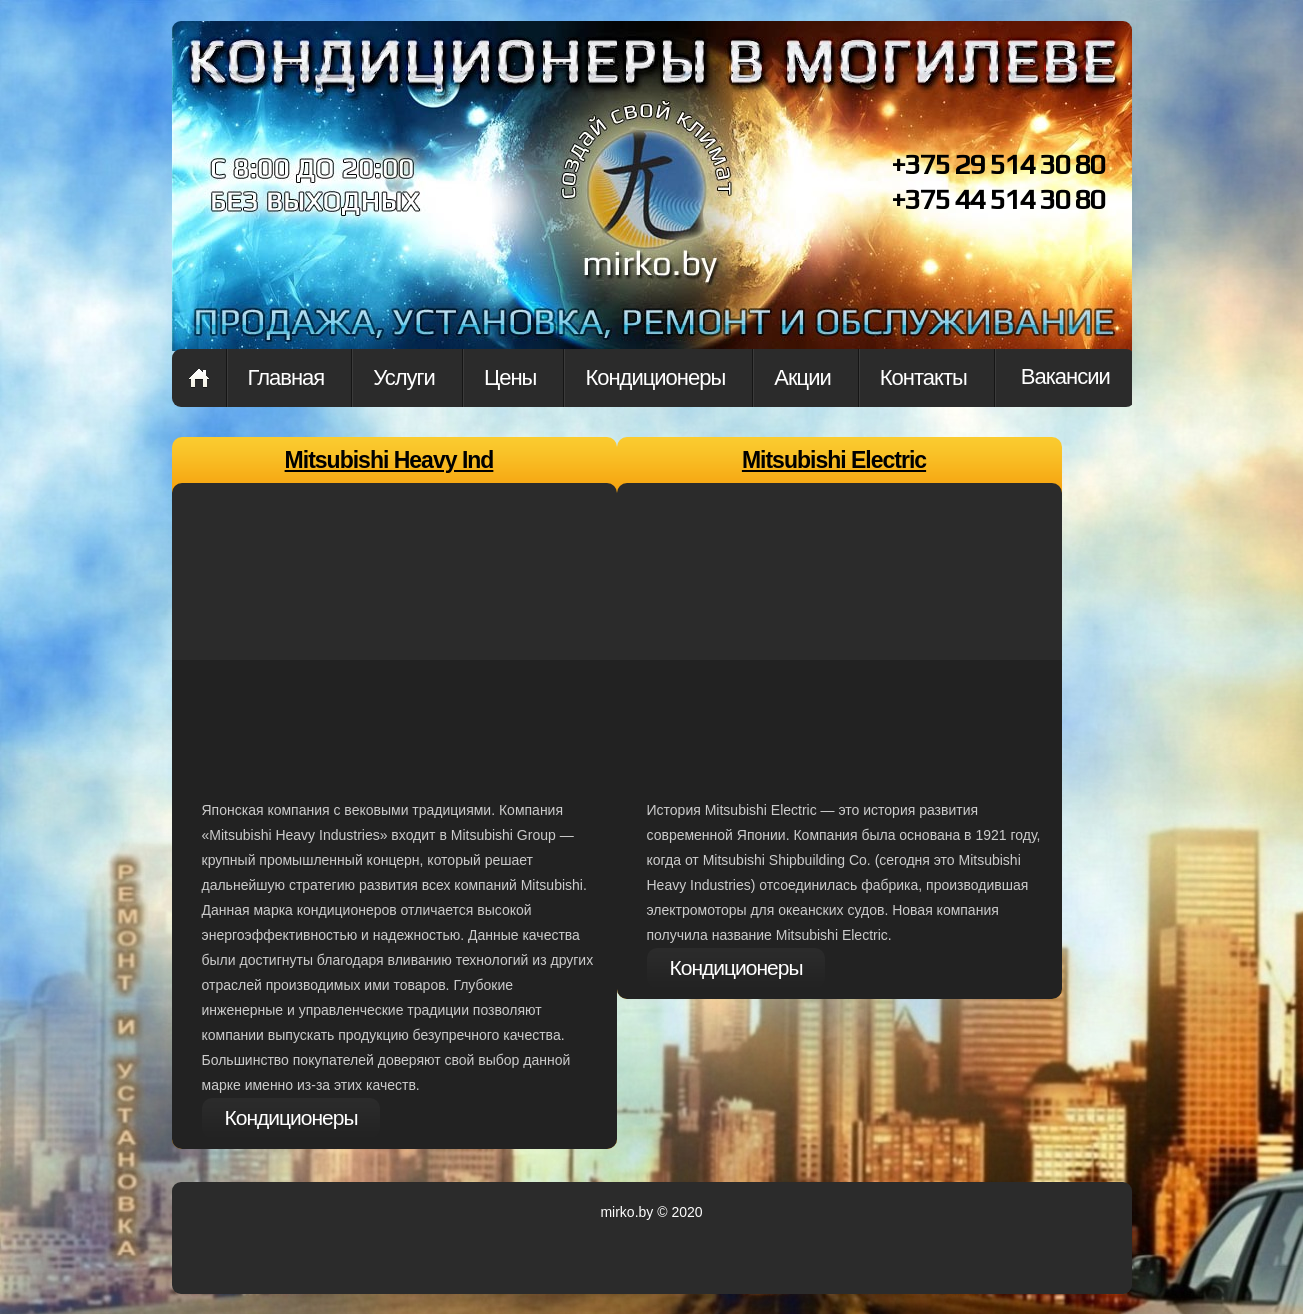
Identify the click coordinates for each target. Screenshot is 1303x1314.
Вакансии (1065, 376)
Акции (802, 377)
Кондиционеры (655, 377)
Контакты (923, 377)
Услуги (404, 377)
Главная (199, 378)
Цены (510, 377)
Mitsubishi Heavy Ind (389, 460)
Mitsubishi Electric (834, 460)
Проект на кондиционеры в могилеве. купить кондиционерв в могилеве (647, 208)
